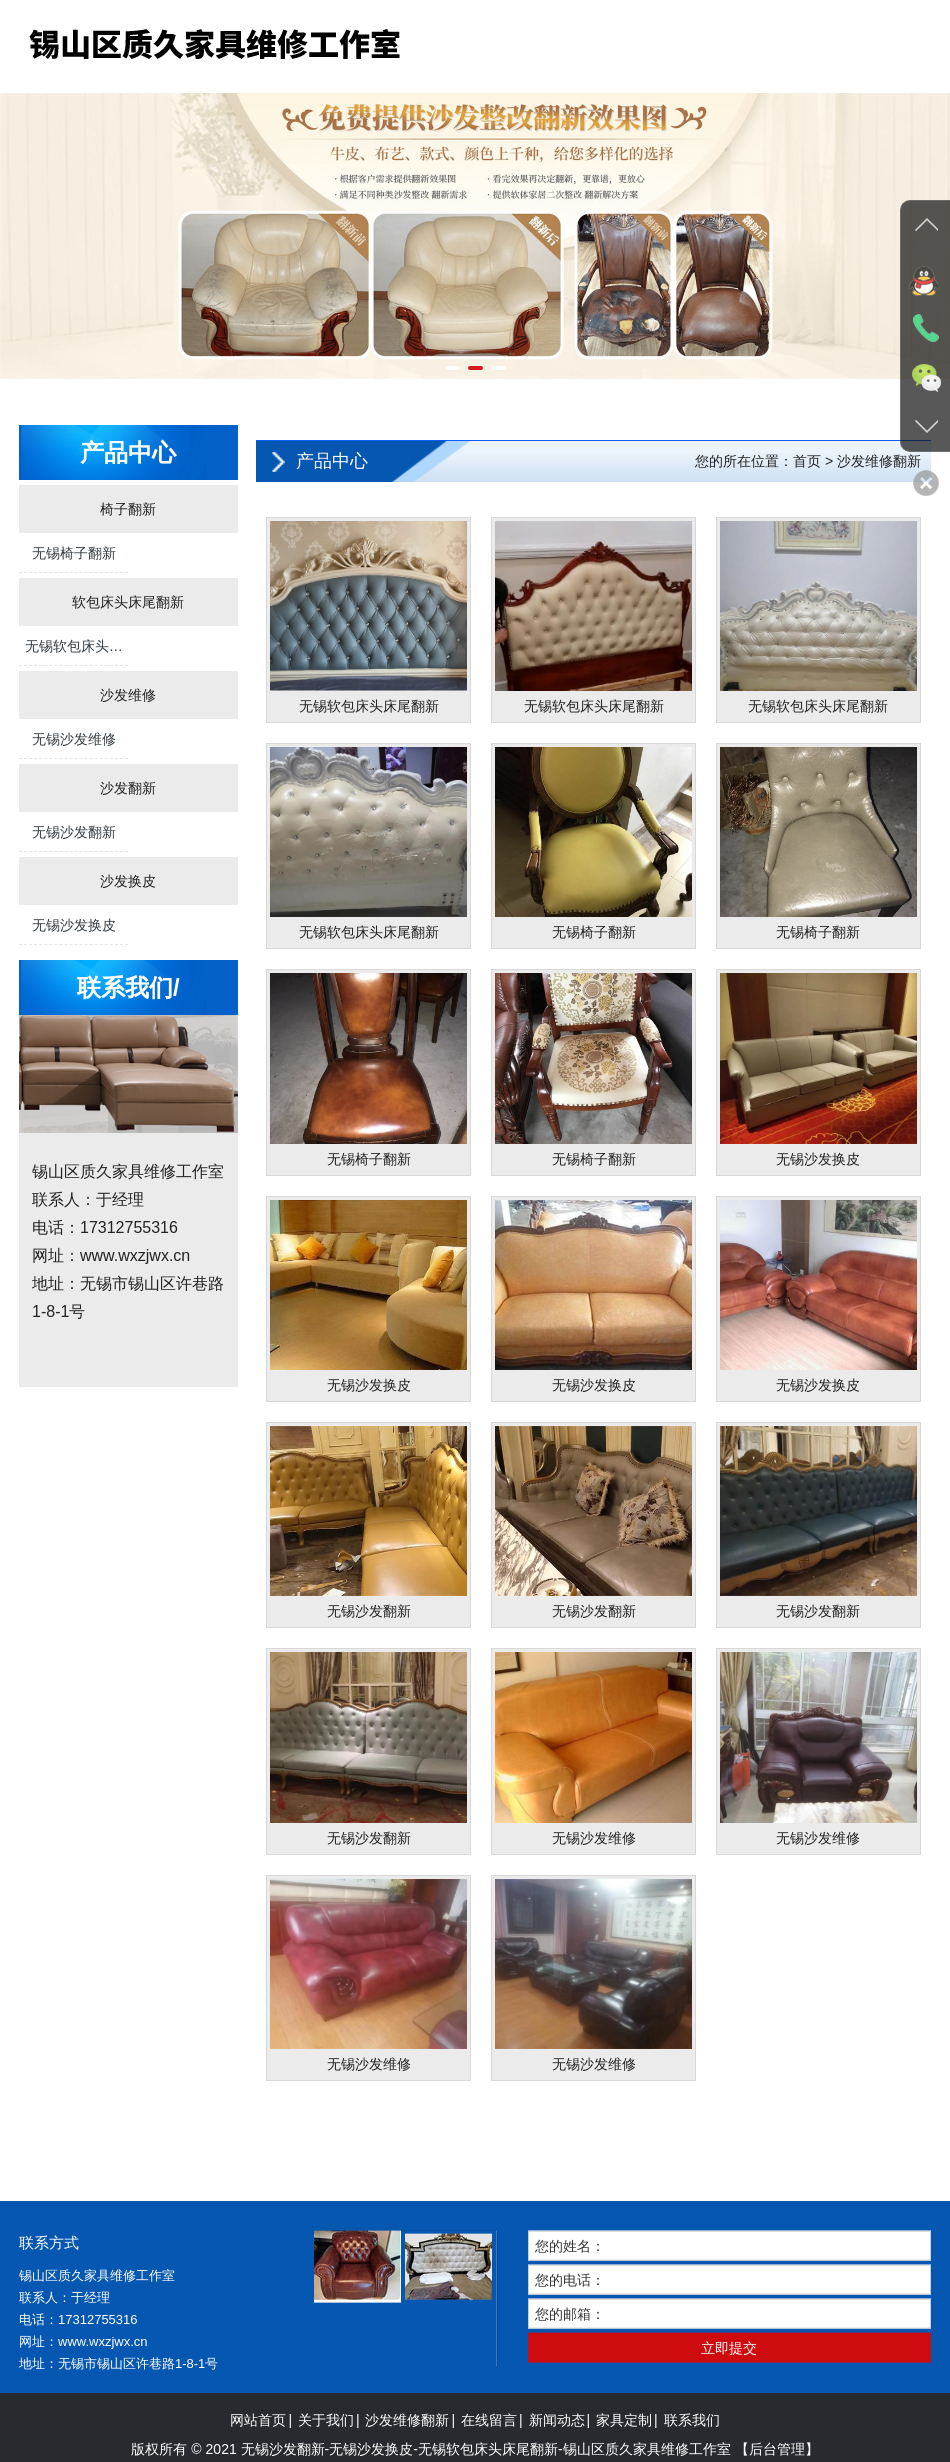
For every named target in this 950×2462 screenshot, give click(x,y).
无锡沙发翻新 (74, 832)
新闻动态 (557, 2449)
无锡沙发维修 (74, 739)
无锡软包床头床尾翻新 (74, 652)
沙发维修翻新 (407, 2449)
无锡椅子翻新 (74, 553)
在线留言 (489, 2449)
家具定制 (624, 2449)
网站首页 (258, 2449)
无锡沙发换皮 (74, 925)
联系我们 (692, 2449)
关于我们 (326, 2449)
